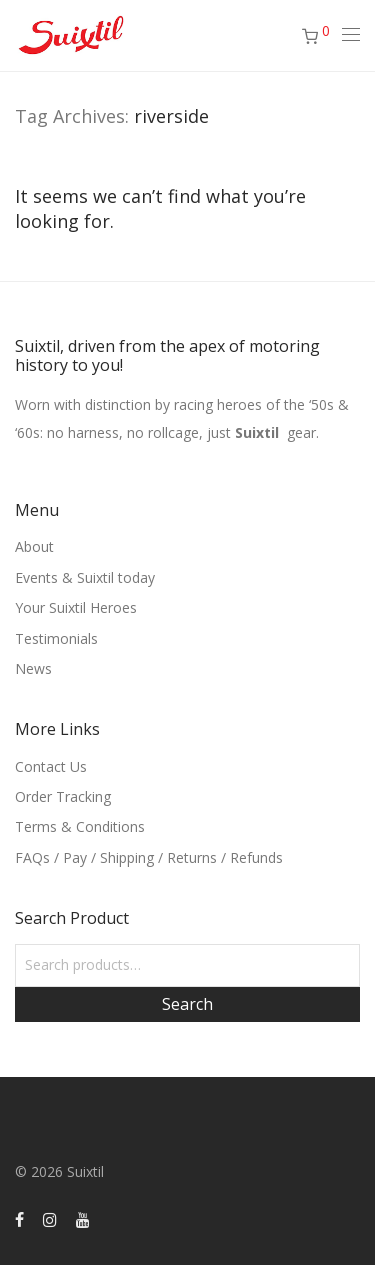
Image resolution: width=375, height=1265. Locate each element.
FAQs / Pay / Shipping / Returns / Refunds (149, 857)
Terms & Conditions (80, 826)
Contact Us (51, 766)
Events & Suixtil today (85, 577)
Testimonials (56, 638)
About (34, 546)
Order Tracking (63, 796)
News (33, 668)
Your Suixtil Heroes (76, 607)
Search (187, 1004)
